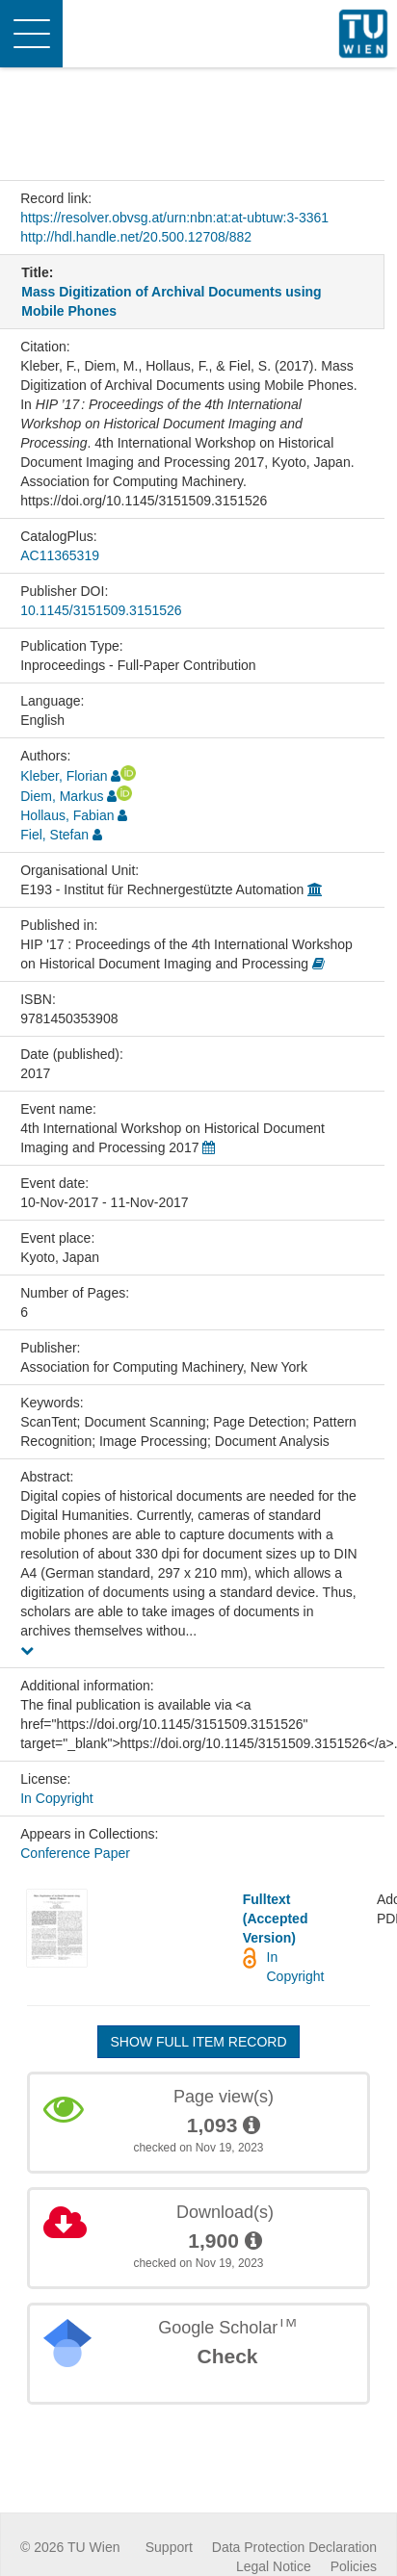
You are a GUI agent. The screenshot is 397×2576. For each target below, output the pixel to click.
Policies (354, 2566)
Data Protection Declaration (294, 2547)
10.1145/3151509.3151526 (100, 610)
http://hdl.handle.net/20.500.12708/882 (135, 237)
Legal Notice (273, 2566)
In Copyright (56, 1798)
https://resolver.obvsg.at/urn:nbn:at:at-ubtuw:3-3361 (174, 217)
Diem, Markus (61, 796)
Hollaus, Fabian (67, 815)
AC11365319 (59, 555)
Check (227, 2356)
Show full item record (198, 2041)
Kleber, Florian (63, 776)
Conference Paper (75, 1853)
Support (169, 2547)
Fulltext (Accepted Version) (275, 1918)
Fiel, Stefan (54, 834)
